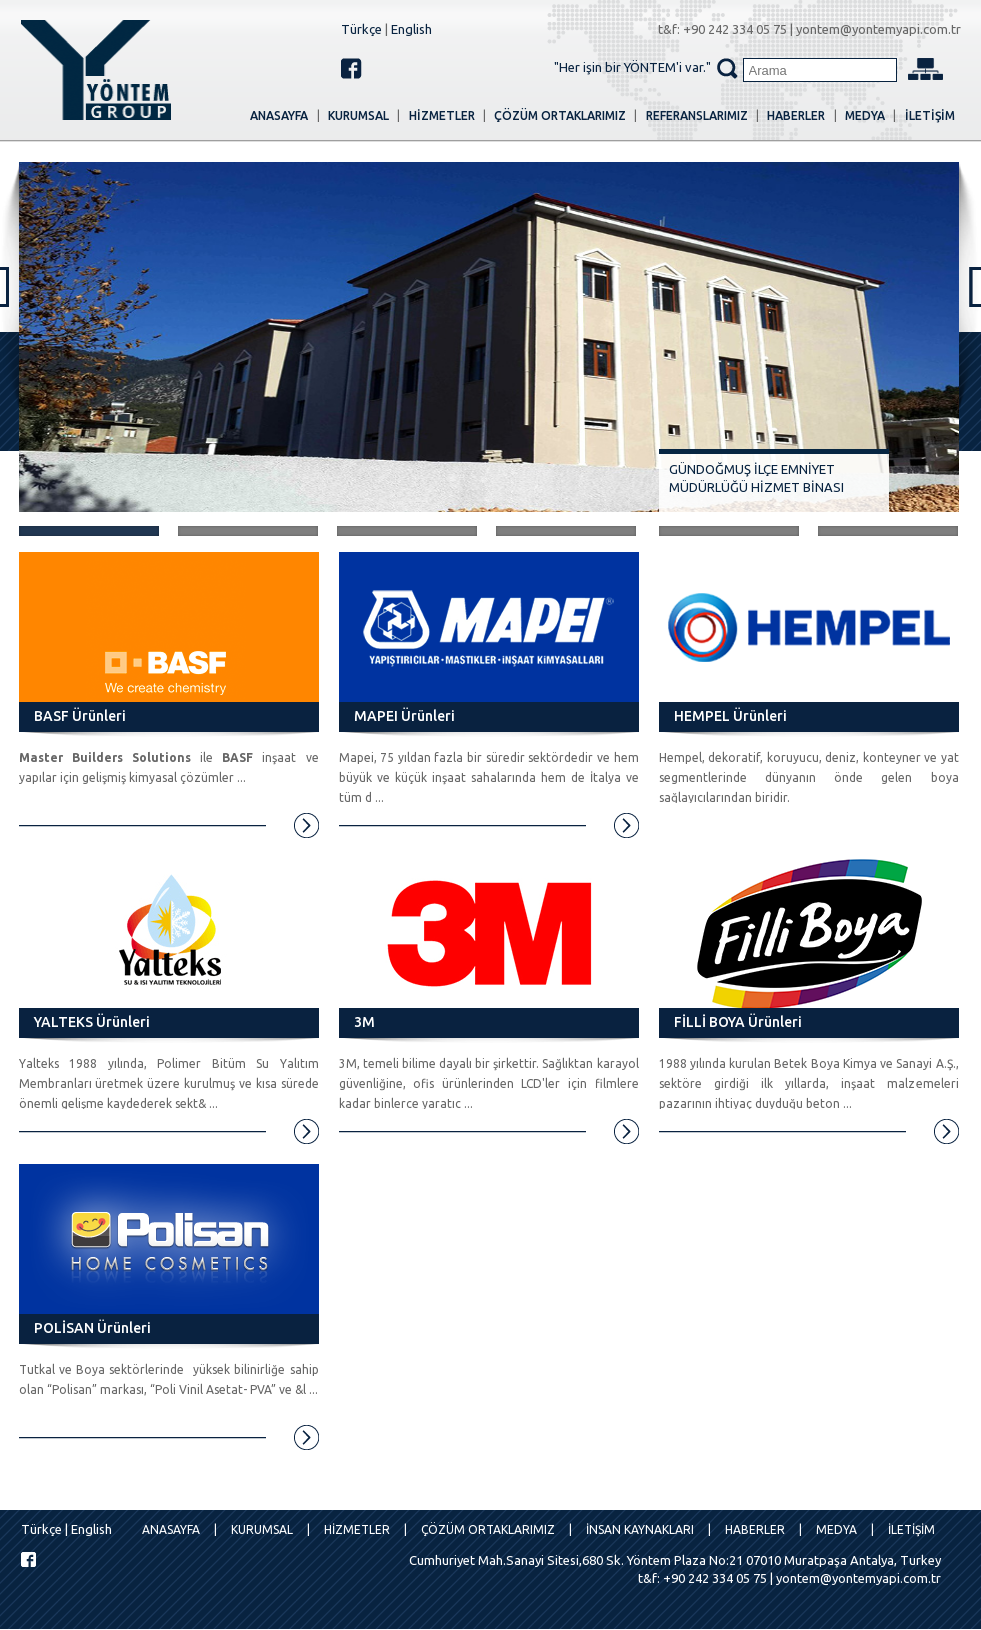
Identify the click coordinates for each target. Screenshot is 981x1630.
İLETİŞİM (930, 115)
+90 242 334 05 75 (735, 29)
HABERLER (796, 115)
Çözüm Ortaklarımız (560, 115)
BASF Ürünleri (80, 716)
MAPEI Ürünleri (404, 716)
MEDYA (865, 115)
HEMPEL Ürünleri (730, 716)
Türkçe (361, 29)
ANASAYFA (279, 115)
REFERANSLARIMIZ (697, 115)
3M (364, 1022)
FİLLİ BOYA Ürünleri (738, 1022)
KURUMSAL (358, 115)
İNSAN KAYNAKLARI (640, 1529)
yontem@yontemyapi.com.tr (878, 29)
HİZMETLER (442, 115)
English (411, 29)
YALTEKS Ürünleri (92, 1022)
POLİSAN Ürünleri (92, 1328)
